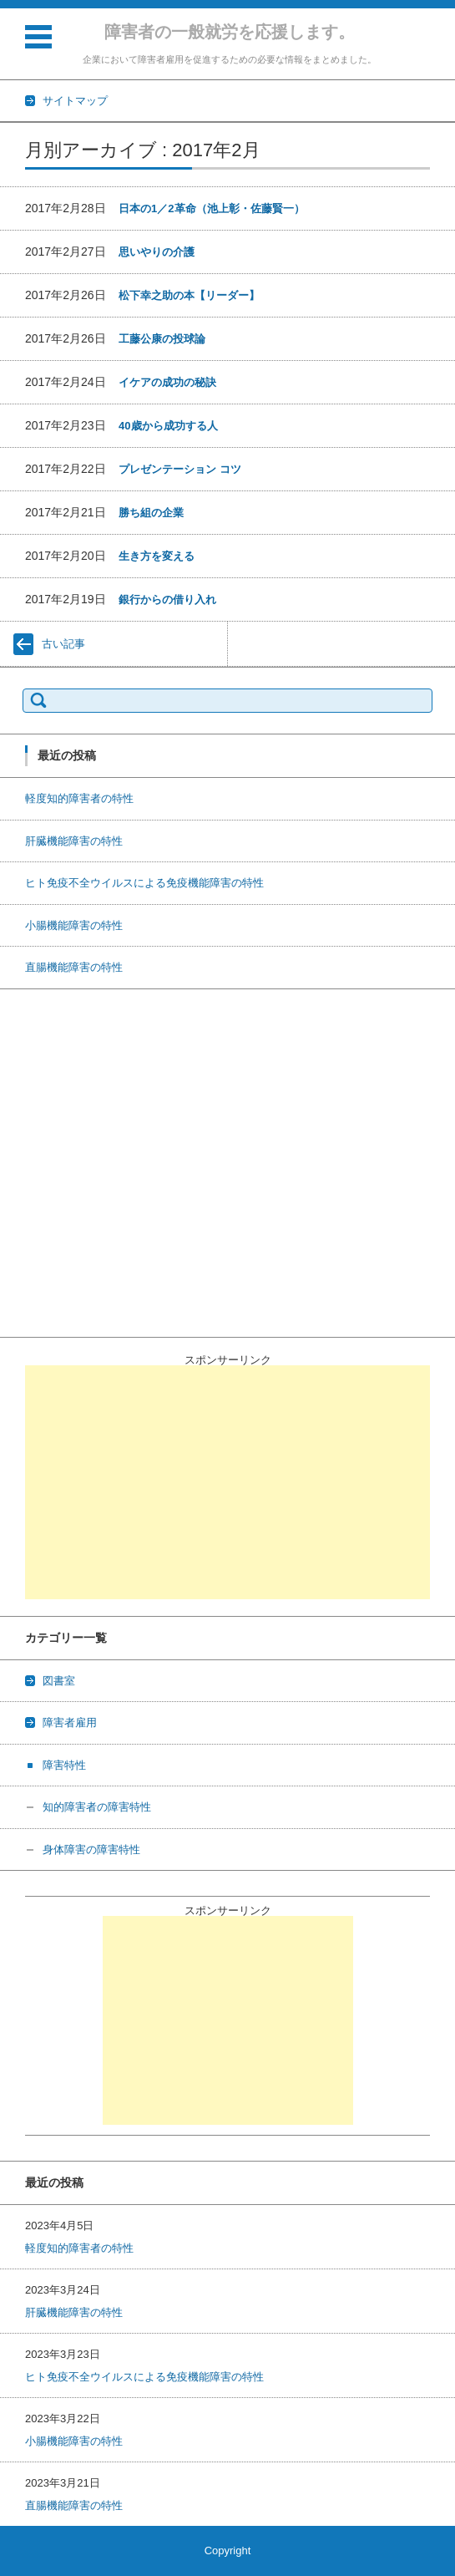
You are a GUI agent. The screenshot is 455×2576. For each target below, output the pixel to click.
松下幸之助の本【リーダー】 (189, 295)
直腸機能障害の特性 (74, 967)
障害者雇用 (70, 1722)
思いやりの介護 (157, 252)
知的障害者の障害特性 (97, 1807)
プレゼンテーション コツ (180, 469)
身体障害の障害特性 (91, 1849)
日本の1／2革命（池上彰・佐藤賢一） (211, 208)
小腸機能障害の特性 (74, 925)
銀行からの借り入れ (167, 599)
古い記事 (63, 644)
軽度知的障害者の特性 (79, 798)
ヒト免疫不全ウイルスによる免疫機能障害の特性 (144, 882)
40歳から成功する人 (168, 425)
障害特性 (64, 1765)
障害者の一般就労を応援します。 (229, 32)
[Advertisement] (227, 1482)
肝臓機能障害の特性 (74, 841)
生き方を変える (157, 556)
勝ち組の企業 (151, 512)
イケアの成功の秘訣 (167, 382)
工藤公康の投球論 (162, 339)
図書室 (59, 1680)
